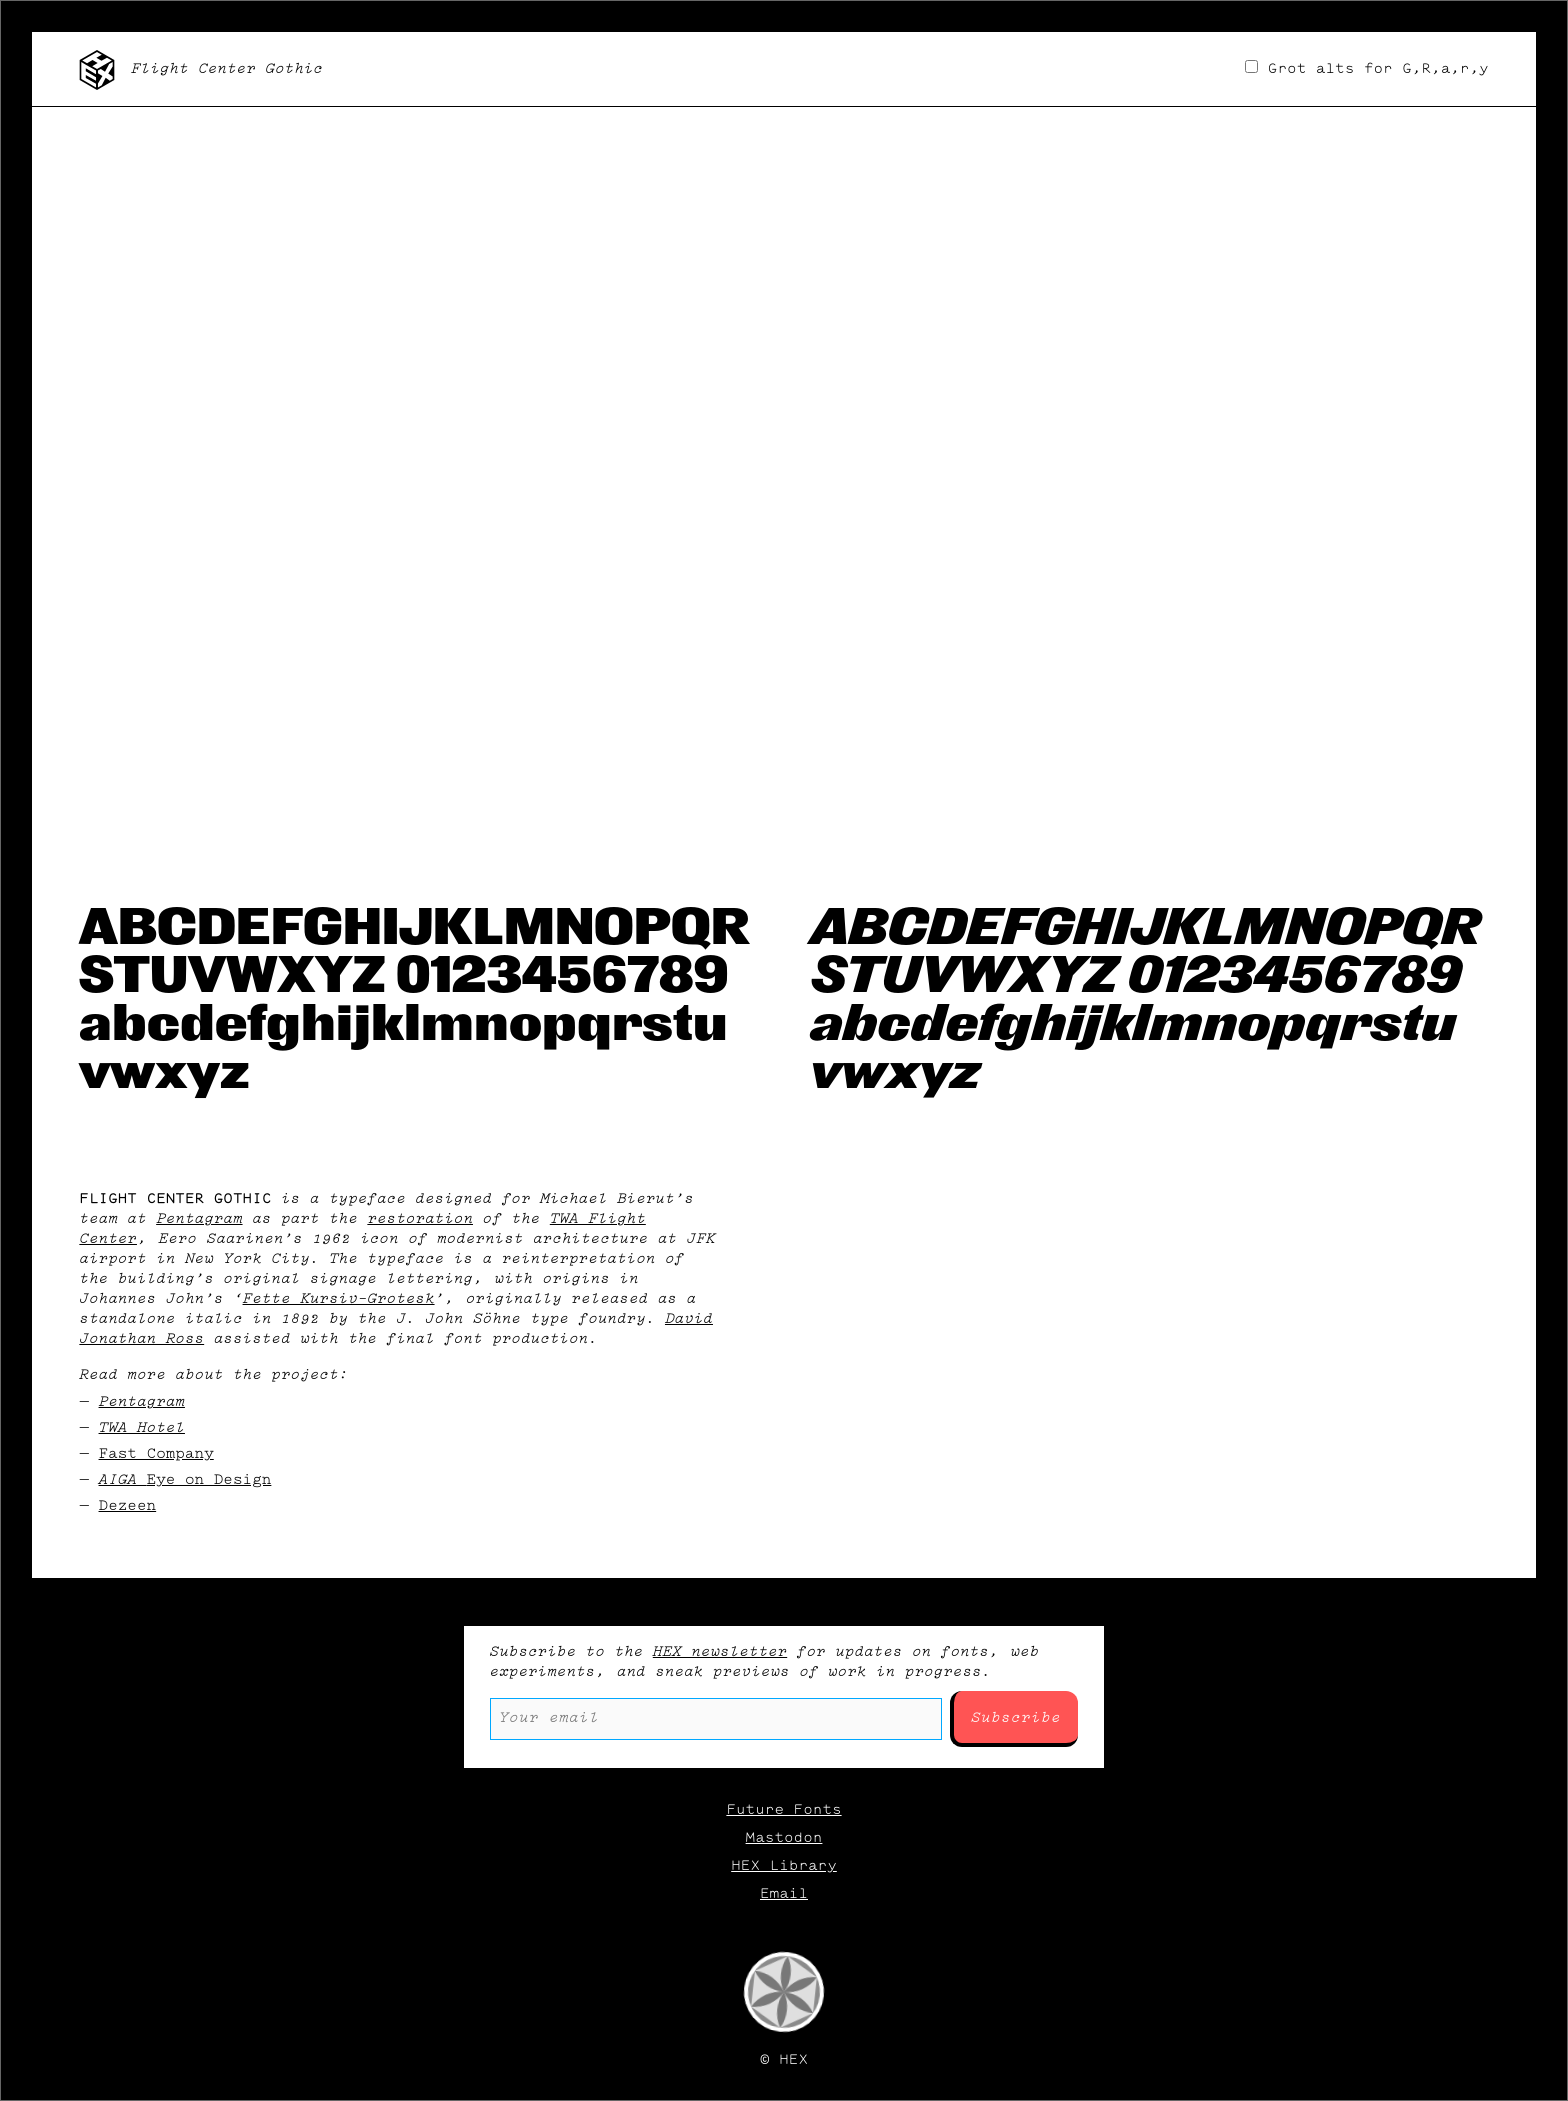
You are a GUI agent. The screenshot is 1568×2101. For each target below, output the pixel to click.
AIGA (185, 1480)
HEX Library (784, 1866)
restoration (420, 1219)
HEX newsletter (720, 1652)
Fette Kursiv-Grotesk (339, 1299)
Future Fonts (783, 1810)
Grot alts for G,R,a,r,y (1366, 69)
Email (784, 1894)
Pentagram (199, 1219)
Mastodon (784, 1838)
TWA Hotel (142, 1428)
